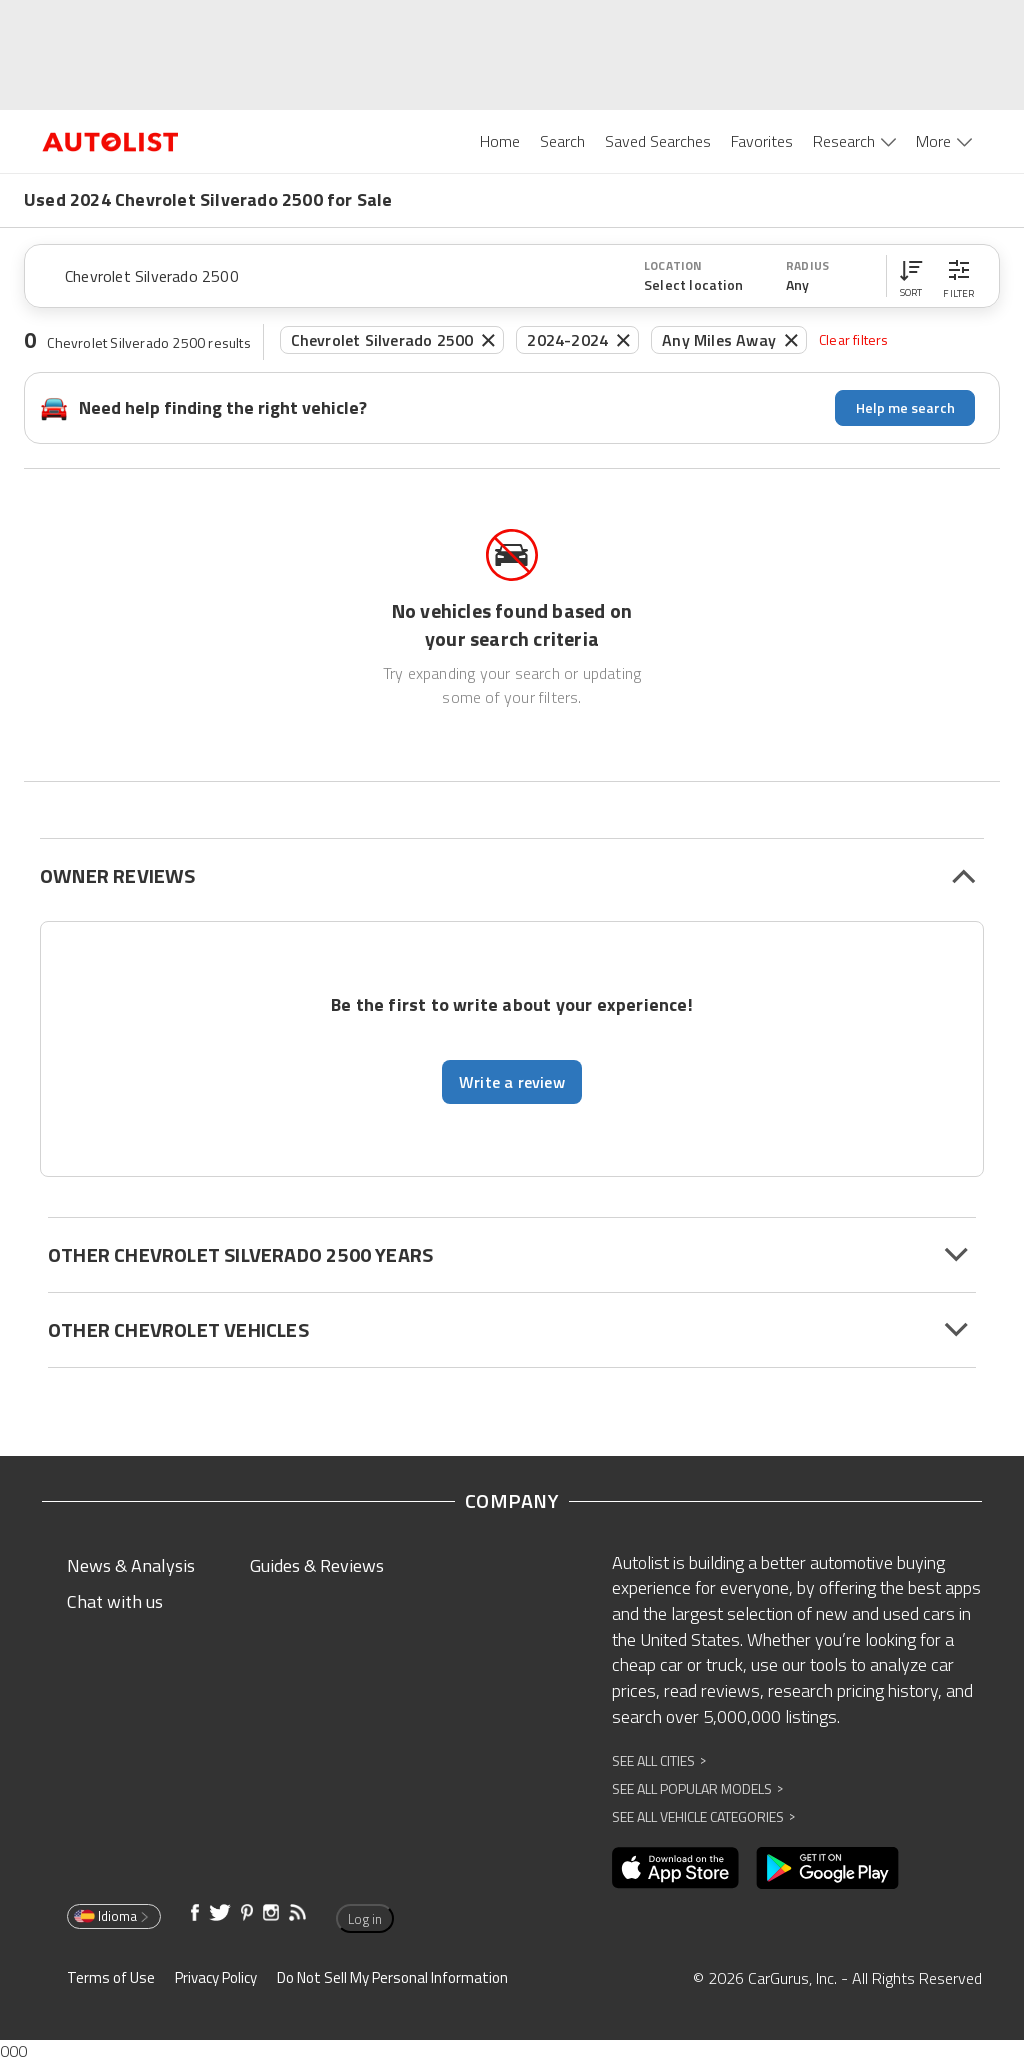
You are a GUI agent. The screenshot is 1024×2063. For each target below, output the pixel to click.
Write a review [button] (512, 1082)
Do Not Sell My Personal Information (392, 1977)
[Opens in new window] (675, 1868)
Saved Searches (658, 141)
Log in (365, 1919)
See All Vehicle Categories (703, 1816)
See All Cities (659, 1760)
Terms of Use (111, 1977)
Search (562, 141)
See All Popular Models (697, 1788)
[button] (911, 276)
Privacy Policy (216, 1977)
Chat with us (115, 1601)
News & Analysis (131, 1565)
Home (500, 141)
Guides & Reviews (317, 1565)
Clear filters (854, 339)
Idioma (112, 1916)
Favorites (762, 141)
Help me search (905, 407)
